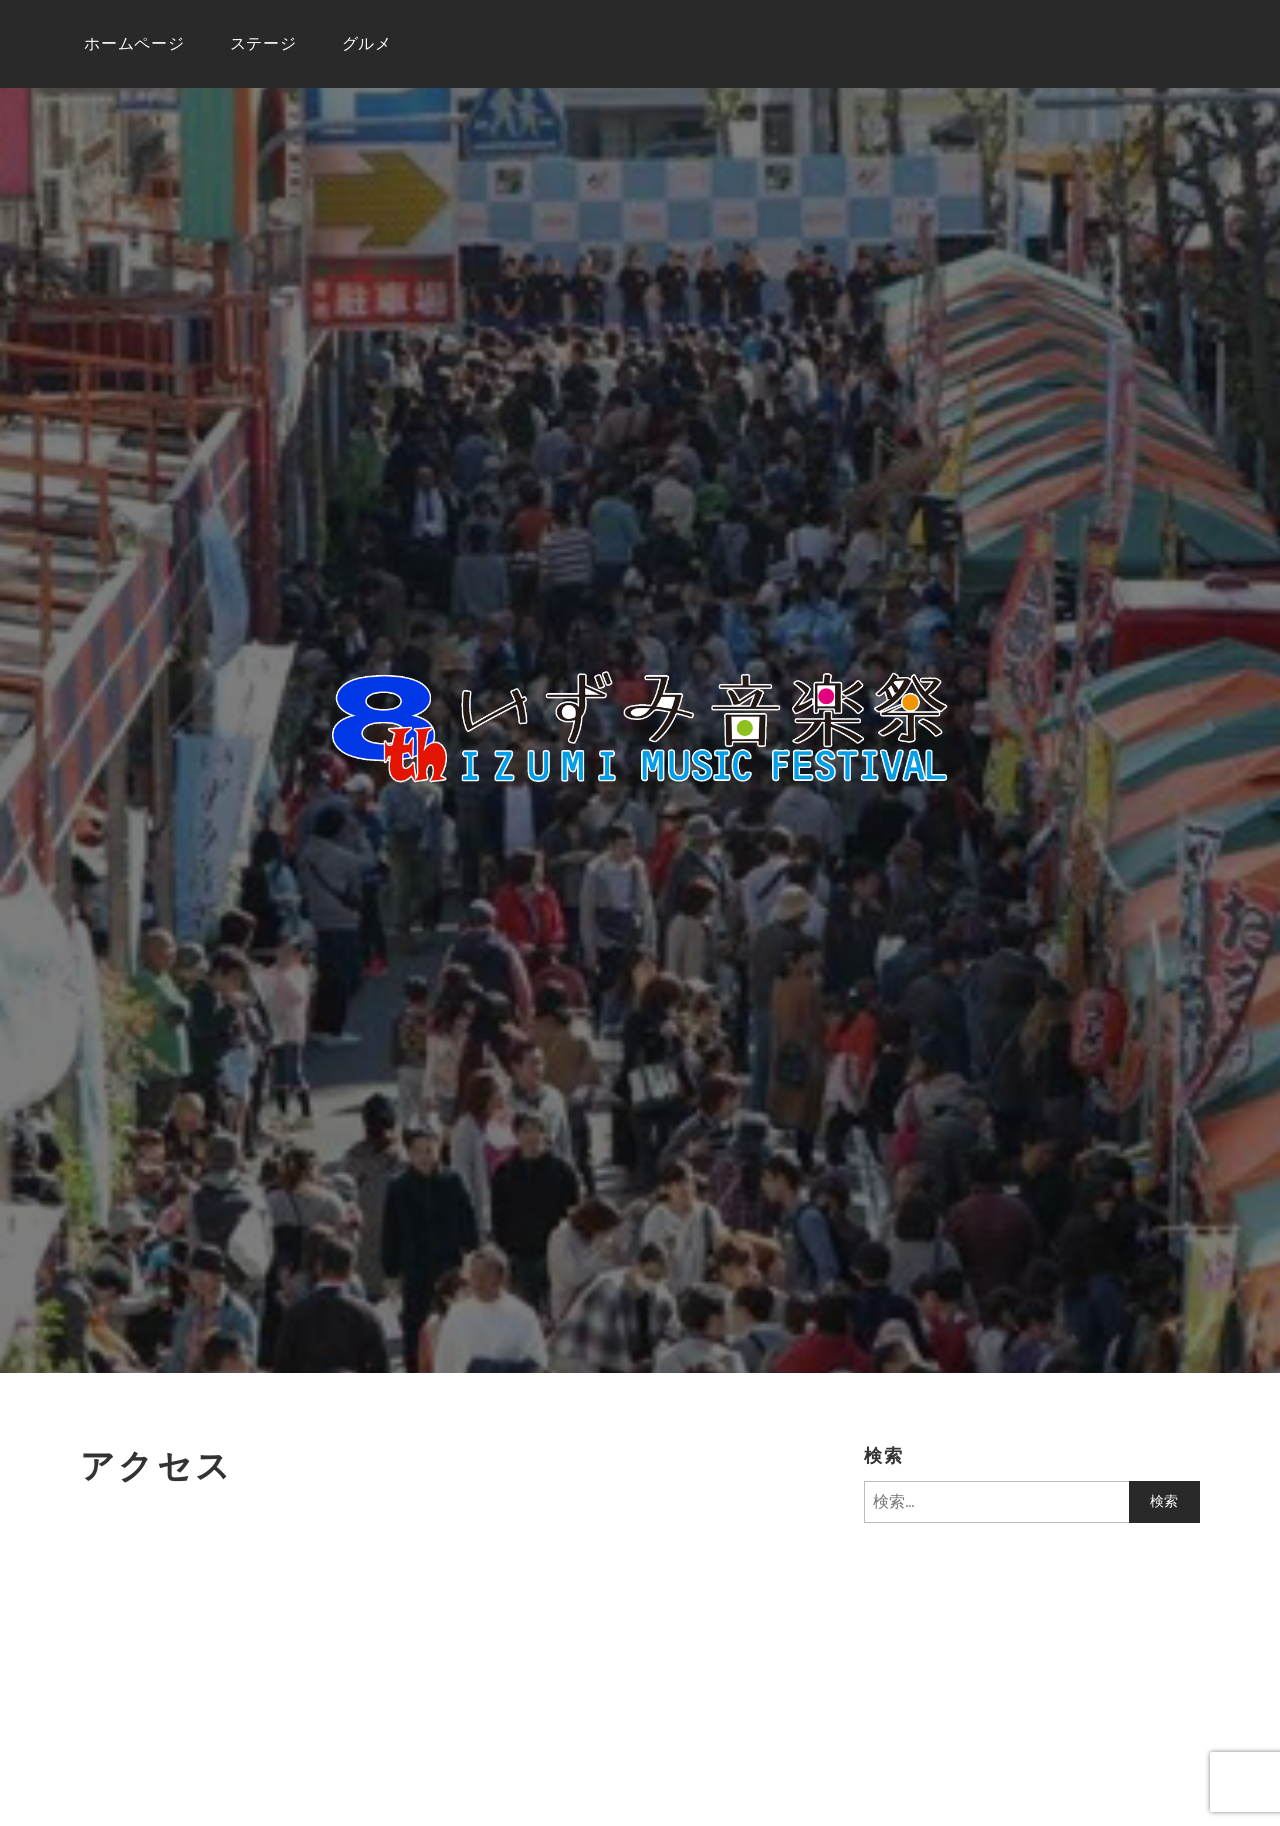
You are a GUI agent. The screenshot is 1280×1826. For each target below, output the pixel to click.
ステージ (263, 43)
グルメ (367, 43)
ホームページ (134, 43)
